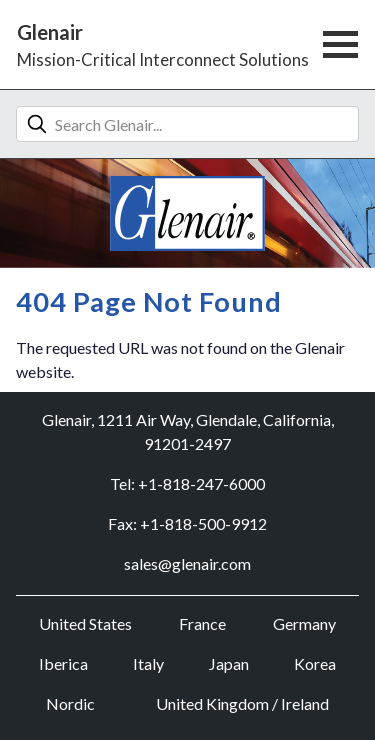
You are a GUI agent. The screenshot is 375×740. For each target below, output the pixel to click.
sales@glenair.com (187, 563)
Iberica (63, 663)
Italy (148, 663)
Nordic (70, 703)
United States (85, 623)
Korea (315, 663)
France (202, 623)
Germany (304, 623)
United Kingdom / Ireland (242, 703)
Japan (229, 663)
